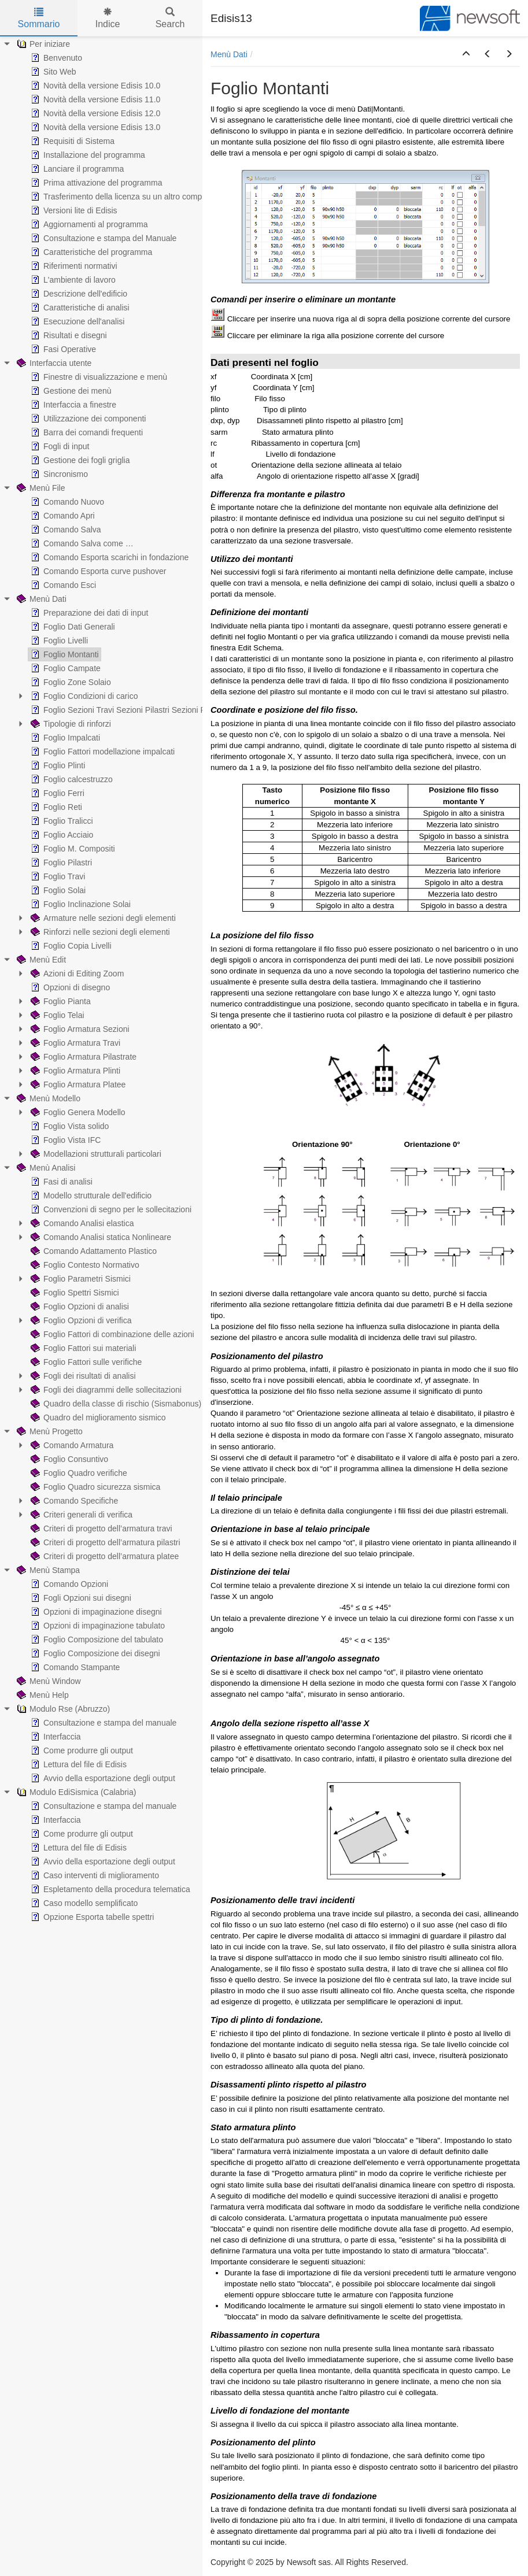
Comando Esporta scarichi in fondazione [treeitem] (108, 557)
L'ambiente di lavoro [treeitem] (72, 280)
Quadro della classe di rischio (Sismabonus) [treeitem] (114, 1404)
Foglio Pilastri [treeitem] (60, 862)
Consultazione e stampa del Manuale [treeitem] (102, 238)
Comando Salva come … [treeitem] (81, 543)
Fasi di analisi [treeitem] (60, 1182)
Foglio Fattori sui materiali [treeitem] (82, 1348)
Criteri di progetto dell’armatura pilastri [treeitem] (104, 1542)
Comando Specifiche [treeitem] (73, 1501)
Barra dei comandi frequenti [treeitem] (85, 432)
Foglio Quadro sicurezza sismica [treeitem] (94, 1487)
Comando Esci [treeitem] (62, 585)
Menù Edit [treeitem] (40, 960)
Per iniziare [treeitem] (42, 44)
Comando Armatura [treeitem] (70, 1445)
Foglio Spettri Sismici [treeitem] (73, 1293)
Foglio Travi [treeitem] (56, 876)
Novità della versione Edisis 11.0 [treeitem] (94, 99)
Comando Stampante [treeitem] (74, 1667)
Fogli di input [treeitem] (58, 446)
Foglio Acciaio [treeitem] (60, 835)
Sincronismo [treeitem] (58, 474)
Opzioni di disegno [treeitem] (69, 987)
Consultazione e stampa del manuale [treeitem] (102, 1723)
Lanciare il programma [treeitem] (76, 169)
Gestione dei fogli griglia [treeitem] (79, 460)
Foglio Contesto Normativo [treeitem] (83, 1265)
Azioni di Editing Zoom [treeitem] (76, 973)
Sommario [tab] (39, 18)
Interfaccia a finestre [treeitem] (72, 405)
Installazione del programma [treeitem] (86, 155)
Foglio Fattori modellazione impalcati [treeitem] (101, 751)
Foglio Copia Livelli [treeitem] (70, 946)
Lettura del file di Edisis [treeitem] (77, 1764)
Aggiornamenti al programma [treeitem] (88, 224)
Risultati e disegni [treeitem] (67, 335)
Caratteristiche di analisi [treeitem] (79, 307)
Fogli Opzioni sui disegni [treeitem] (79, 1598)
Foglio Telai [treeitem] (56, 1015)
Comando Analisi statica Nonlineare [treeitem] (99, 1237)
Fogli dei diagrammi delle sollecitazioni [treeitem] (105, 1390)
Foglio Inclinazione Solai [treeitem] (79, 904)
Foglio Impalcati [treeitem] (64, 738)
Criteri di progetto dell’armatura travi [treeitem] (100, 1528)
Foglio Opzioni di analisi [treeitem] (78, 1306)
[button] (466, 54)
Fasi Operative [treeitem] (62, 349)
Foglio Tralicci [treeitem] (60, 821)
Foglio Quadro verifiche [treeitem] (77, 1473)
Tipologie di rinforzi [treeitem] (69, 724)
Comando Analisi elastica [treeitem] (81, 1223)
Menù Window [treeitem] (47, 1681)
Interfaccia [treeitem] (54, 1737)
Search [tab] (170, 18)
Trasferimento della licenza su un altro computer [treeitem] (122, 196)
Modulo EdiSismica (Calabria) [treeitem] (75, 1792)
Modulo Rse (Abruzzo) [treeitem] (62, 1709)
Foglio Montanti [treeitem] (63, 654)
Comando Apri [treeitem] (61, 516)
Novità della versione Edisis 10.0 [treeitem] (94, 85)
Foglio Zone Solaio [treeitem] (69, 682)
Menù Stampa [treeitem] (47, 1570)
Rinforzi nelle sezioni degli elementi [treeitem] (99, 932)
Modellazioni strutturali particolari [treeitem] (94, 1154)
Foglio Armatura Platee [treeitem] (76, 1084)
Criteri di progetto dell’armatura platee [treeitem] (103, 1556)
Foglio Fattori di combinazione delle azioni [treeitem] (111, 1334)
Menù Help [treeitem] (41, 1695)
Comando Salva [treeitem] (64, 529)
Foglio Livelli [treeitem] (58, 640)
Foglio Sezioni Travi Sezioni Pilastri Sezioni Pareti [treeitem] (124, 710)
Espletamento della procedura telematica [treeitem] (109, 1889)
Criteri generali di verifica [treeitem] (80, 1515)
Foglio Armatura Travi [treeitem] (74, 1043)
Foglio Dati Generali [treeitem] (71, 627)
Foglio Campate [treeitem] (64, 668)
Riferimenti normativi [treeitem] (72, 266)
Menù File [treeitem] (39, 488)
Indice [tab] (107, 18)
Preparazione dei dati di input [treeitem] (88, 613)
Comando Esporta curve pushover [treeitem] (97, 571)
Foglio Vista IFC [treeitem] (64, 1140)
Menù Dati (229, 54)
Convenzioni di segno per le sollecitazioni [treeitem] (109, 1209)
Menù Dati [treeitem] (40, 599)
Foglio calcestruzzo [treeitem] (70, 779)
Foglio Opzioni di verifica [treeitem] (80, 1320)
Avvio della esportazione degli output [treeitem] (101, 1778)
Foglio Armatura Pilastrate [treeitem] (82, 1057)
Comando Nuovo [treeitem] (66, 502)
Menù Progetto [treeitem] (48, 1431)
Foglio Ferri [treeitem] (56, 793)
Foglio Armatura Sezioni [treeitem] (79, 1029)
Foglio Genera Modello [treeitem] (76, 1112)
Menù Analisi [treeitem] (44, 1168)
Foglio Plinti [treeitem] (56, 765)
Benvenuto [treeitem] (55, 58)
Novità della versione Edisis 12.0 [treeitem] (94, 113)
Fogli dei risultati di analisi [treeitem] (82, 1376)
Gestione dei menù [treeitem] (70, 391)
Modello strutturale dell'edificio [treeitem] (90, 1195)
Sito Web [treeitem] (52, 72)
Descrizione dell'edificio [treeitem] (77, 294)
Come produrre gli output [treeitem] (80, 1750)
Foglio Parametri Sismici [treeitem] (79, 1279)
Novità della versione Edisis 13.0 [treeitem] (94, 127)
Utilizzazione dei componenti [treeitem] (87, 418)
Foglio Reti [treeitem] (55, 807)
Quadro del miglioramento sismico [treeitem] (97, 1417)
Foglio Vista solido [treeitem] (68, 1126)
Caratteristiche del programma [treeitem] (90, 252)
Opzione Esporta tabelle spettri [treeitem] (91, 1917)
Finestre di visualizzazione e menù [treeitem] (97, 377)
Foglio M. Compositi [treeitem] (71, 849)
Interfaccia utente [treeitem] (52, 363)
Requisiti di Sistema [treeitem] (71, 141)
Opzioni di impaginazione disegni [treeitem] (95, 1612)
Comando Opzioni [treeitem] (68, 1584)
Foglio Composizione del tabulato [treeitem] (95, 1639)
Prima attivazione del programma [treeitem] (95, 183)
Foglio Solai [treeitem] (57, 890)
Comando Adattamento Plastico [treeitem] (92, 1251)
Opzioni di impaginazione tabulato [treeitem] (96, 1626)
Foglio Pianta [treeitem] (59, 1001)
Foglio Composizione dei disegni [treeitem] (94, 1653)
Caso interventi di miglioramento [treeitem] (93, 1875)
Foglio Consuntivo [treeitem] (68, 1459)
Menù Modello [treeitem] (47, 1098)
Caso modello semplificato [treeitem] (83, 1903)
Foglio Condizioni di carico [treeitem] (83, 696)
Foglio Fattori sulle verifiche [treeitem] (85, 1362)
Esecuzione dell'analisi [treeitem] (76, 321)
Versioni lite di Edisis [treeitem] (72, 210)
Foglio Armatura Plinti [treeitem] (74, 1071)
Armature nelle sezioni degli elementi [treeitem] (102, 918)
